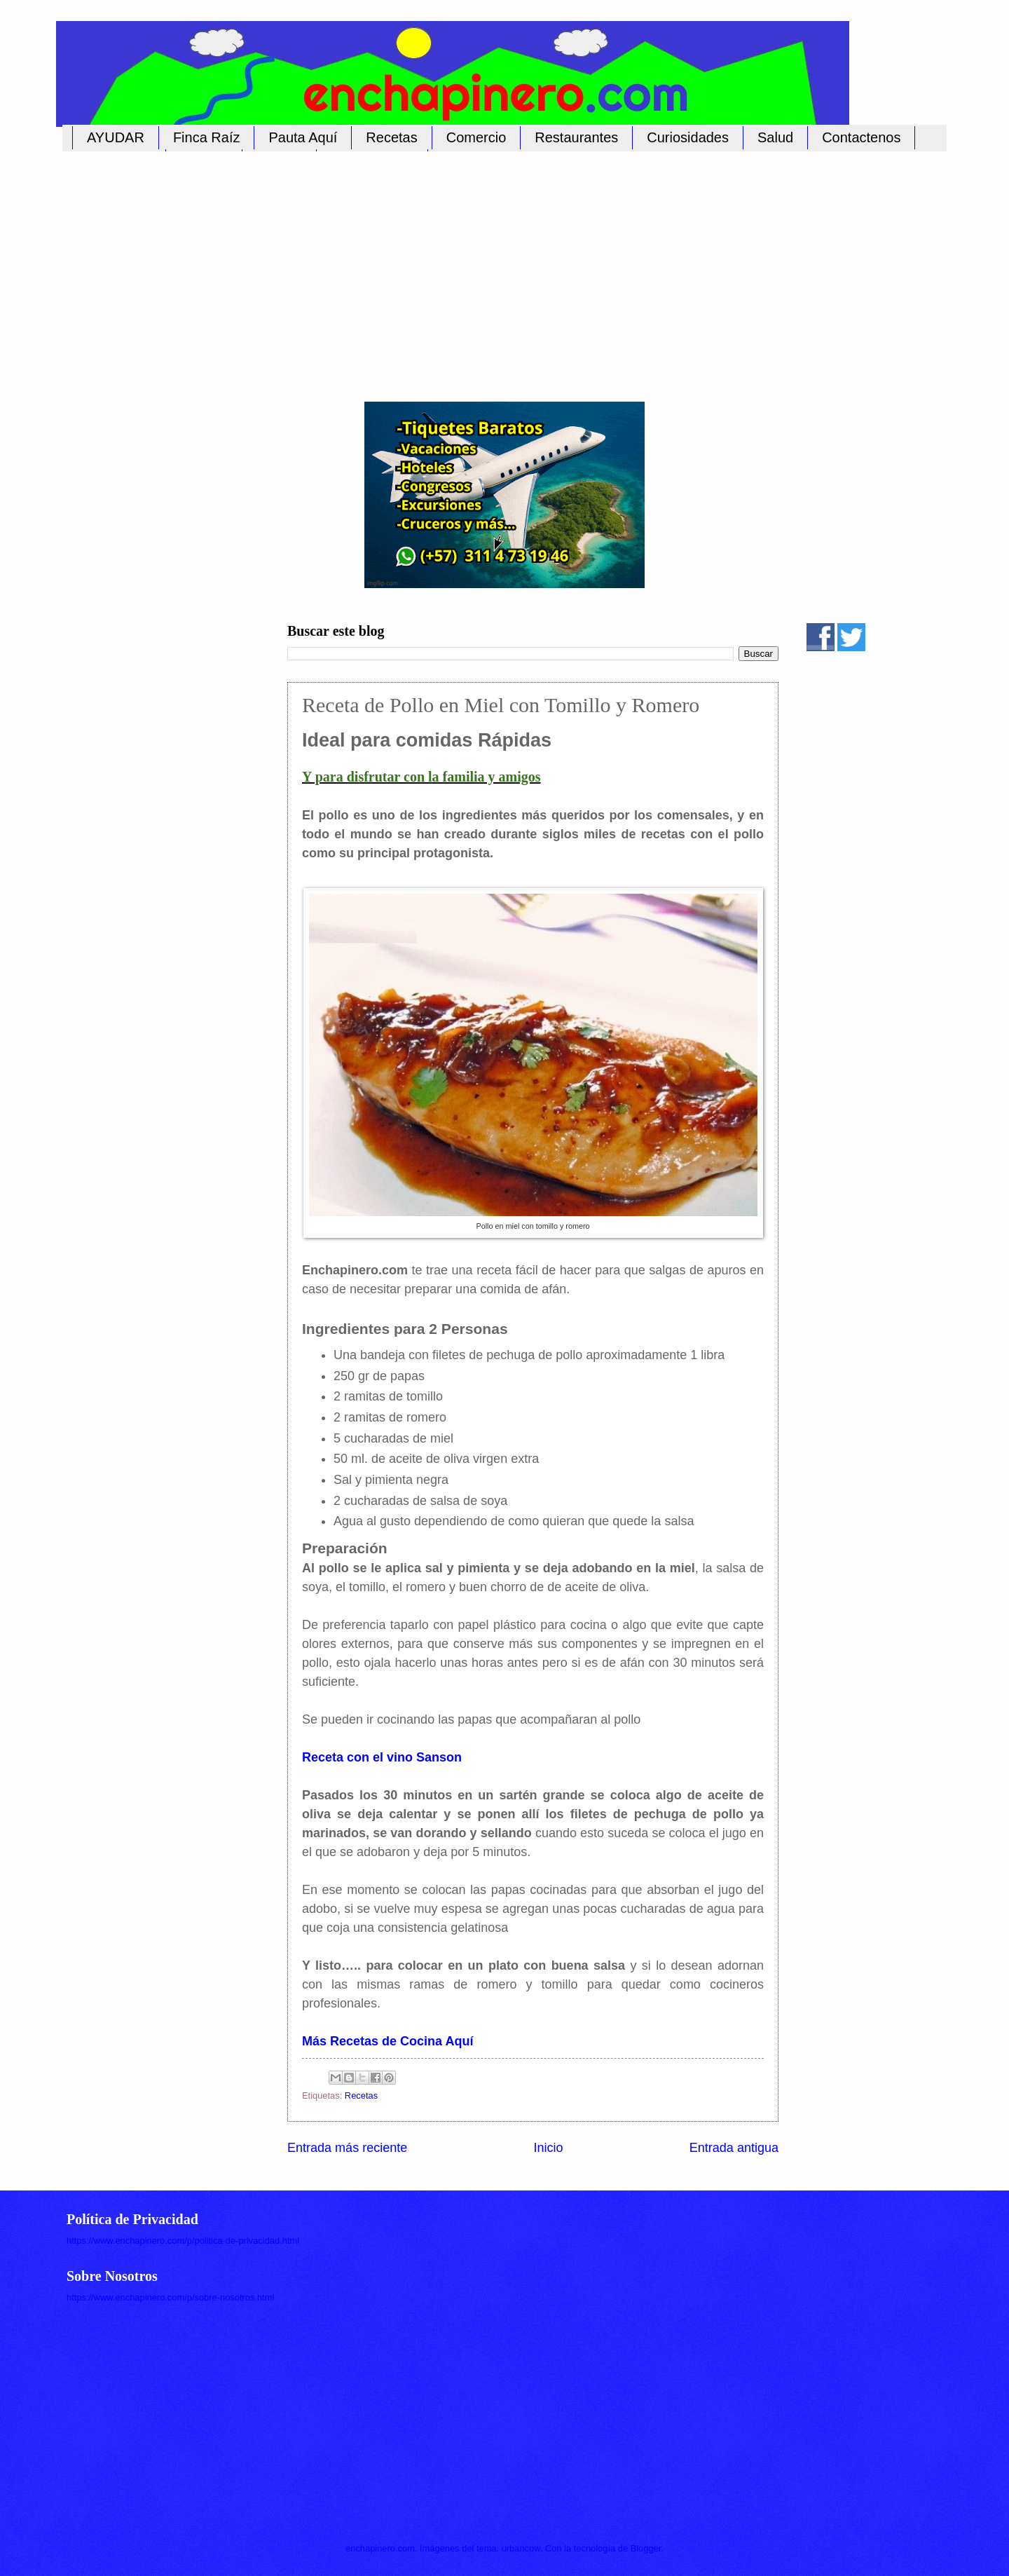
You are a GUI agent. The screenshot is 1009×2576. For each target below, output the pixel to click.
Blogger (646, 2548)
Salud (775, 137)
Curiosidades (688, 137)
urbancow (521, 2548)
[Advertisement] (490, 268)
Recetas (391, 137)
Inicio (548, 2148)
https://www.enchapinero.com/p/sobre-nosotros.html (170, 2297)
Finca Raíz (206, 137)
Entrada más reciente (347, 2148)
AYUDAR (115, 137)
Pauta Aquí (302, 137)
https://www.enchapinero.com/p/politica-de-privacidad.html (183, 2240)
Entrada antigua (733, 2148)
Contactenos (861, 137)
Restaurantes (576, 137)
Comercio (476, 137)
